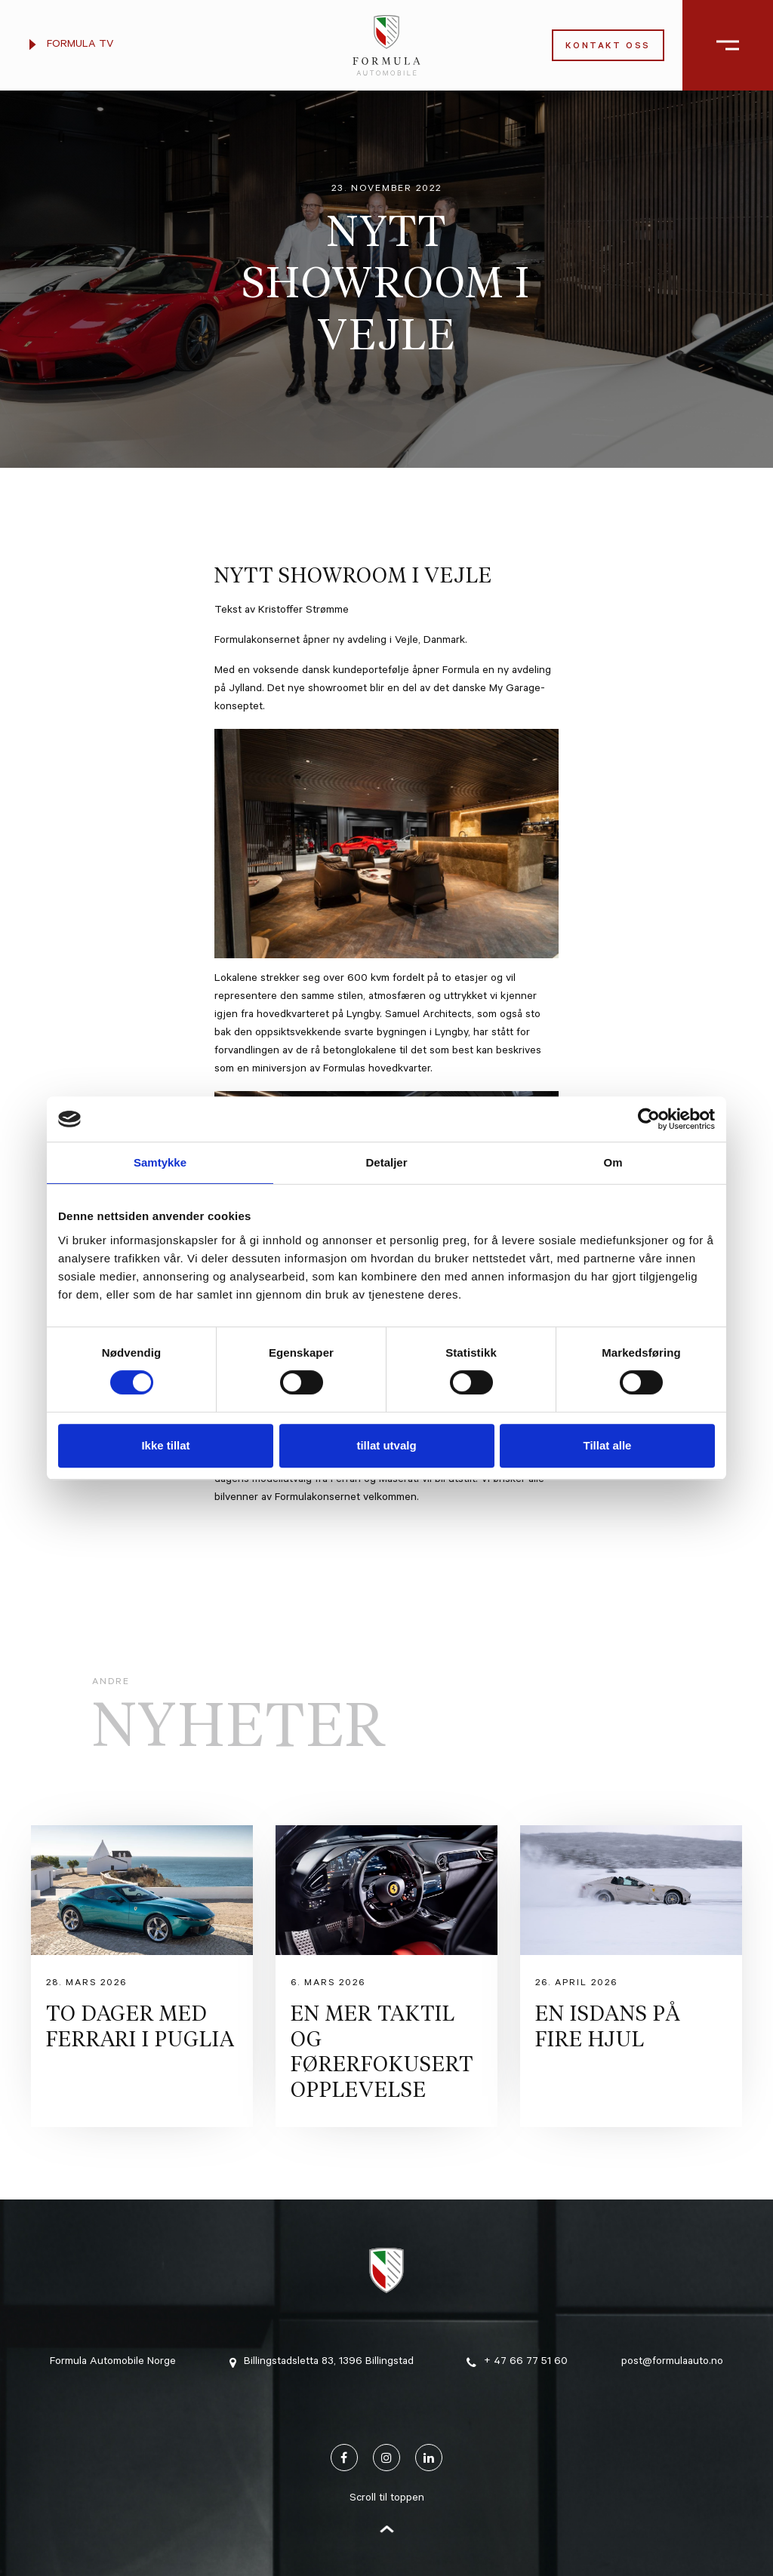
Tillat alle (608, 1445)
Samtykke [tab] (160, 1162)
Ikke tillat (165, 1445)
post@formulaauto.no (672, 2362)
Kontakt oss (608, 47)
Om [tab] (612, 1162)
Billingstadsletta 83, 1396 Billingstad (321, 2362)
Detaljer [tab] (386, 1162)
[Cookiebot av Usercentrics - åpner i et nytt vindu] (649, 1119)
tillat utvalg (386, 1445)
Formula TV (71, 45)
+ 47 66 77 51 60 (517, 2362)
